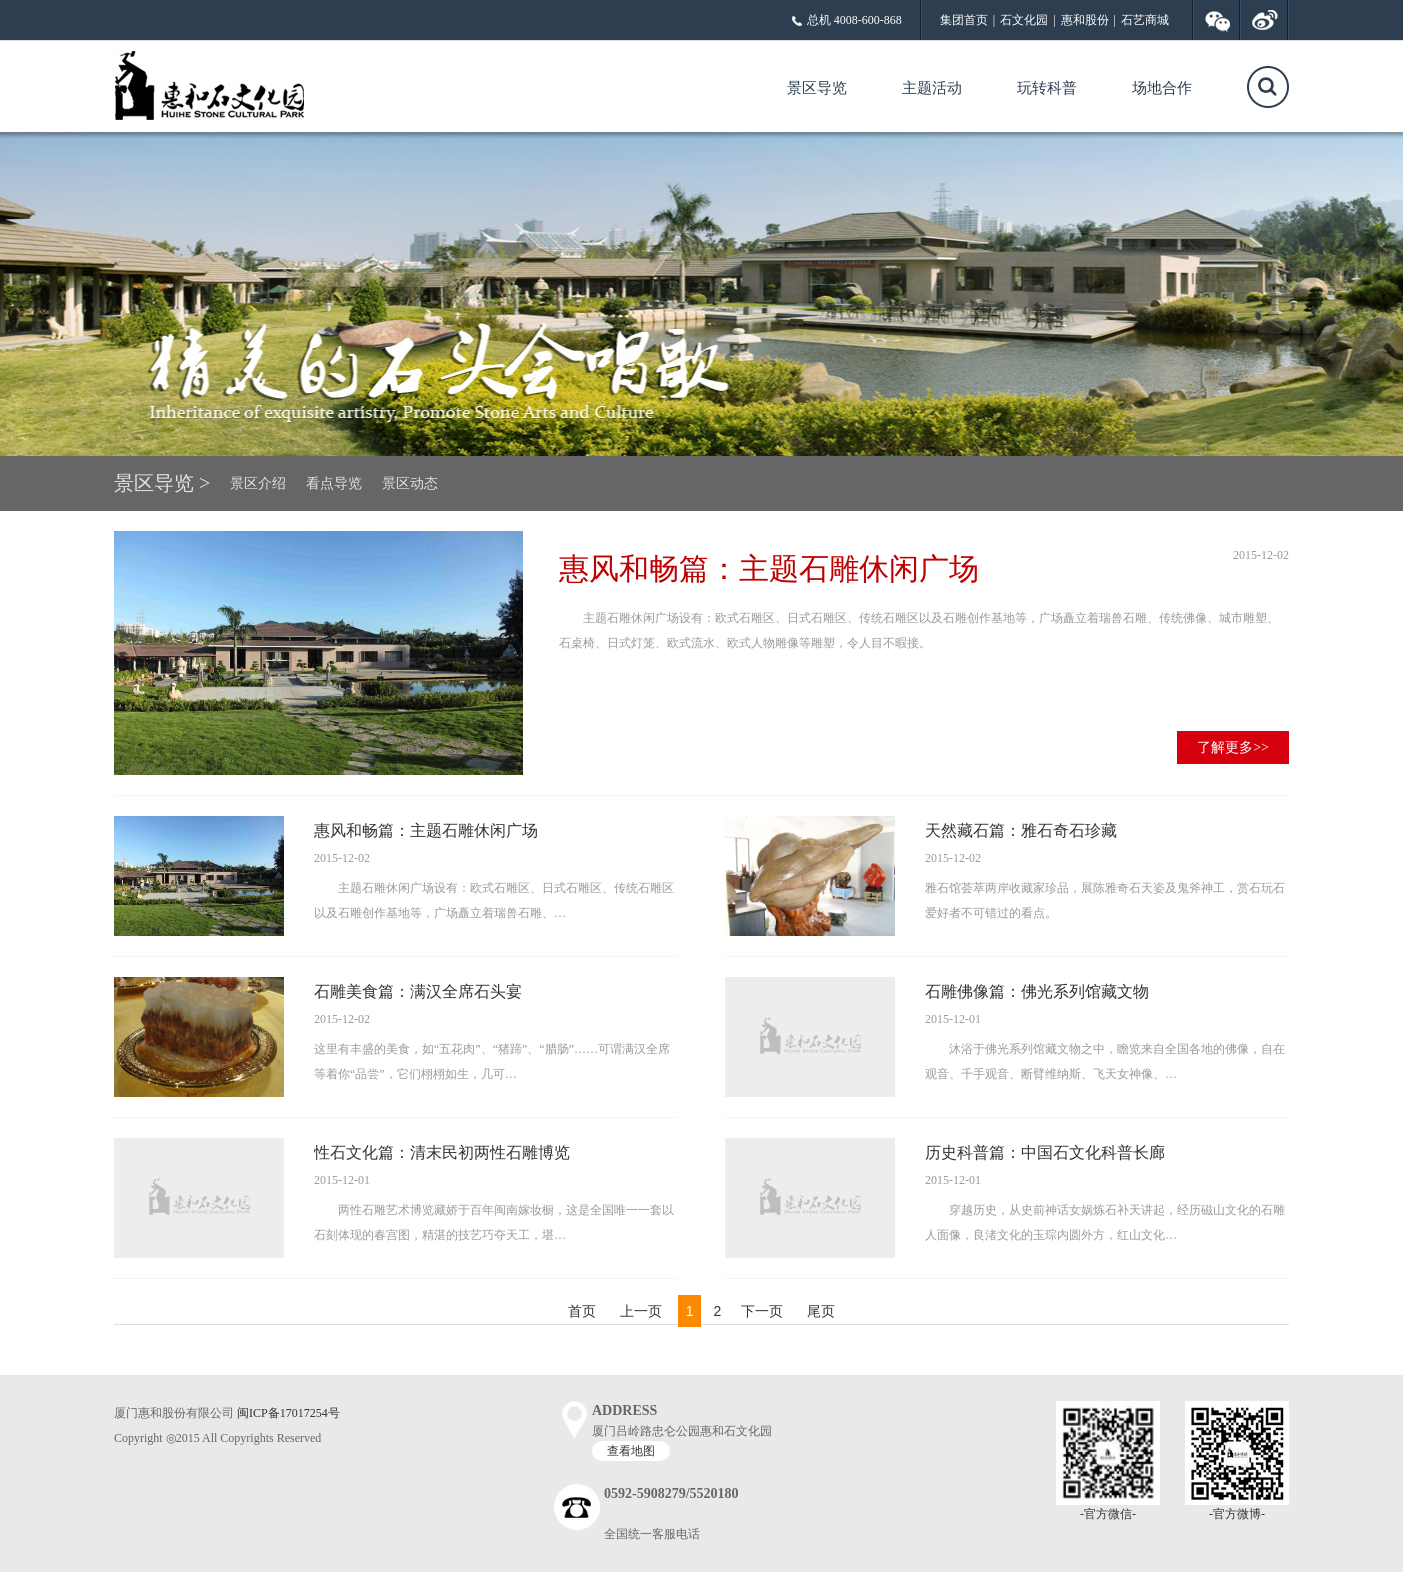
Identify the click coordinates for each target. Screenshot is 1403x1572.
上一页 (641, 1311)
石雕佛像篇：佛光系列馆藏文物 (1037, 991)
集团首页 (964, 20)
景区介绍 (258, 483)
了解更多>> (1233, 747)
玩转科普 (1047, 88)
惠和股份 (1085, 20)
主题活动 (932, 88)
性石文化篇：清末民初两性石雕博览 (442, 1152)
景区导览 (817, 88)
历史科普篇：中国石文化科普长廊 (1045, 1152)
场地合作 (1162, 88)
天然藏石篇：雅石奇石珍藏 (1021, 830)
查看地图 (631, 1451)
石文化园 (1024, 20)
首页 (584, 1311)
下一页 (762, 1311)
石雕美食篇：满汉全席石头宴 (418, 991)
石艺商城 (1145, 20)
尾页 (821, 1311)
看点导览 (334, 483)
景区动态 (410, 483)
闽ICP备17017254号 (288, 1413)
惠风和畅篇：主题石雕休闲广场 (769, 568)
